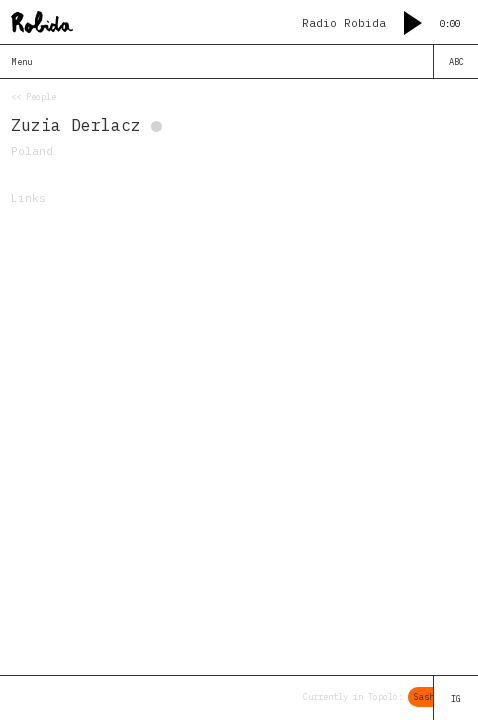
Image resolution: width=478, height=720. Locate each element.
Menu (22, 61)
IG (456, 698)
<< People (33, 96)
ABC (456, 61)
